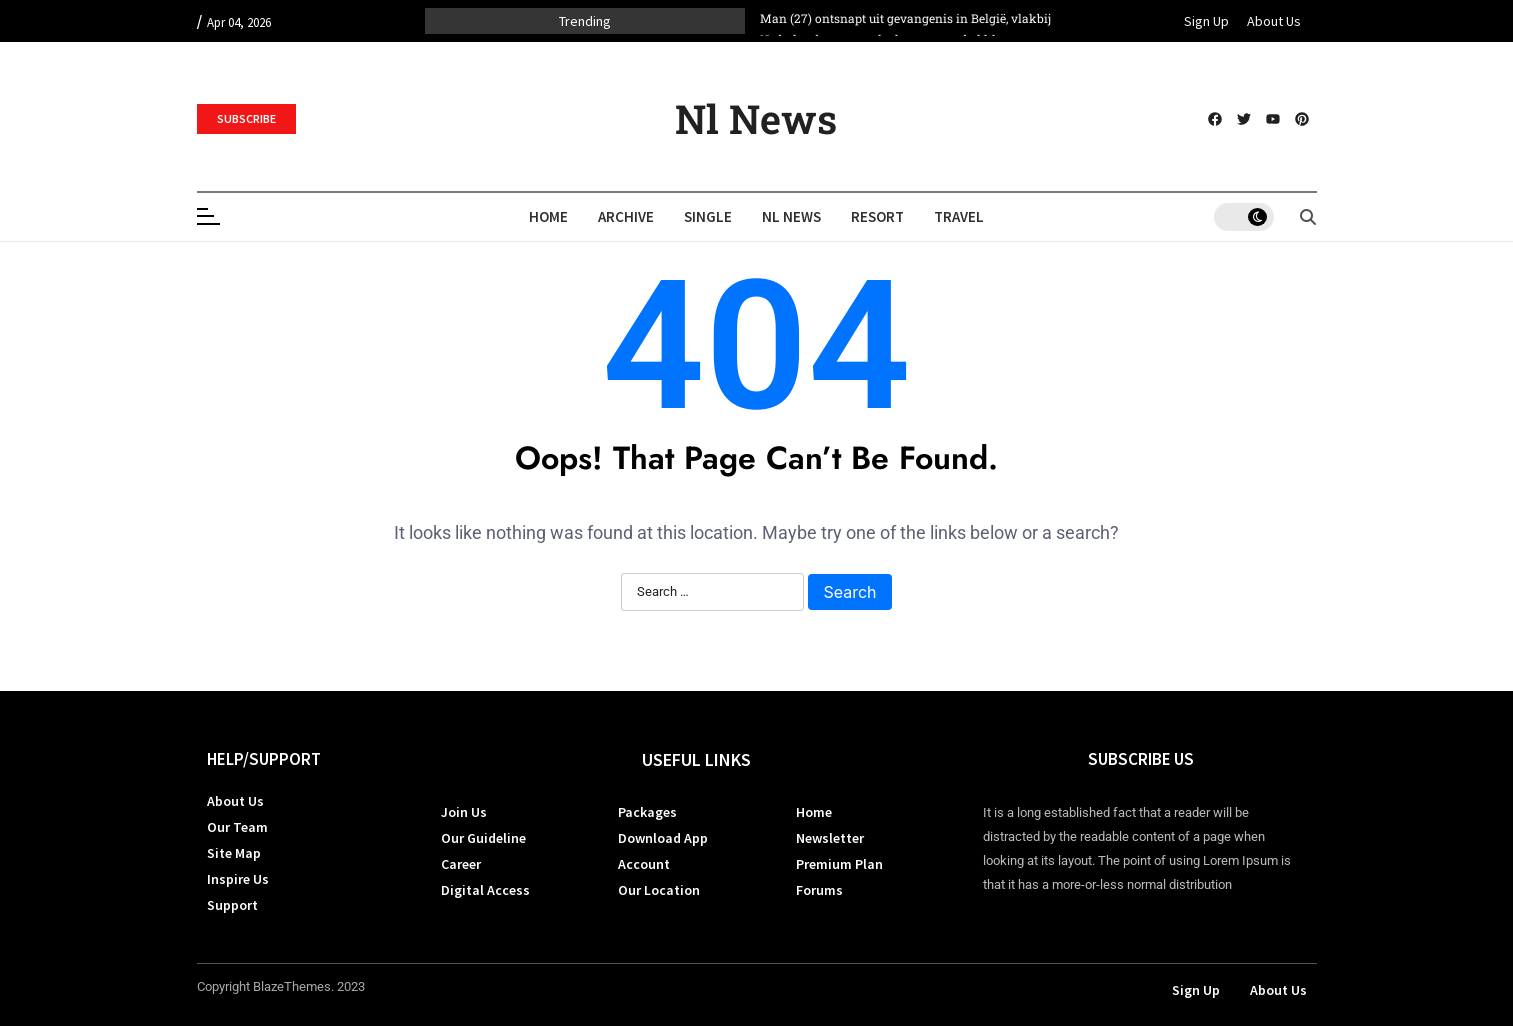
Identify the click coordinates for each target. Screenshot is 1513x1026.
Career (461, 864)
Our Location (659, 890)
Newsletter (830, 838)
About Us (1274, 21)
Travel (959, 216)
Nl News (756, 118)
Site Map (234, 853)
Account (644, 864)
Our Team (237, 827)
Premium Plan (839, 864)
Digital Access (485, 890)
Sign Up (1206, 21)
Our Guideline (483, 838)
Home (548, 216)
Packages (647, 812)
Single (708, 216)
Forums (819, 890)
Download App (663, 838)
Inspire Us (238, 879)
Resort (877, 216)
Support (232, 905)
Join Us (464, 812)
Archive (626, 216)
